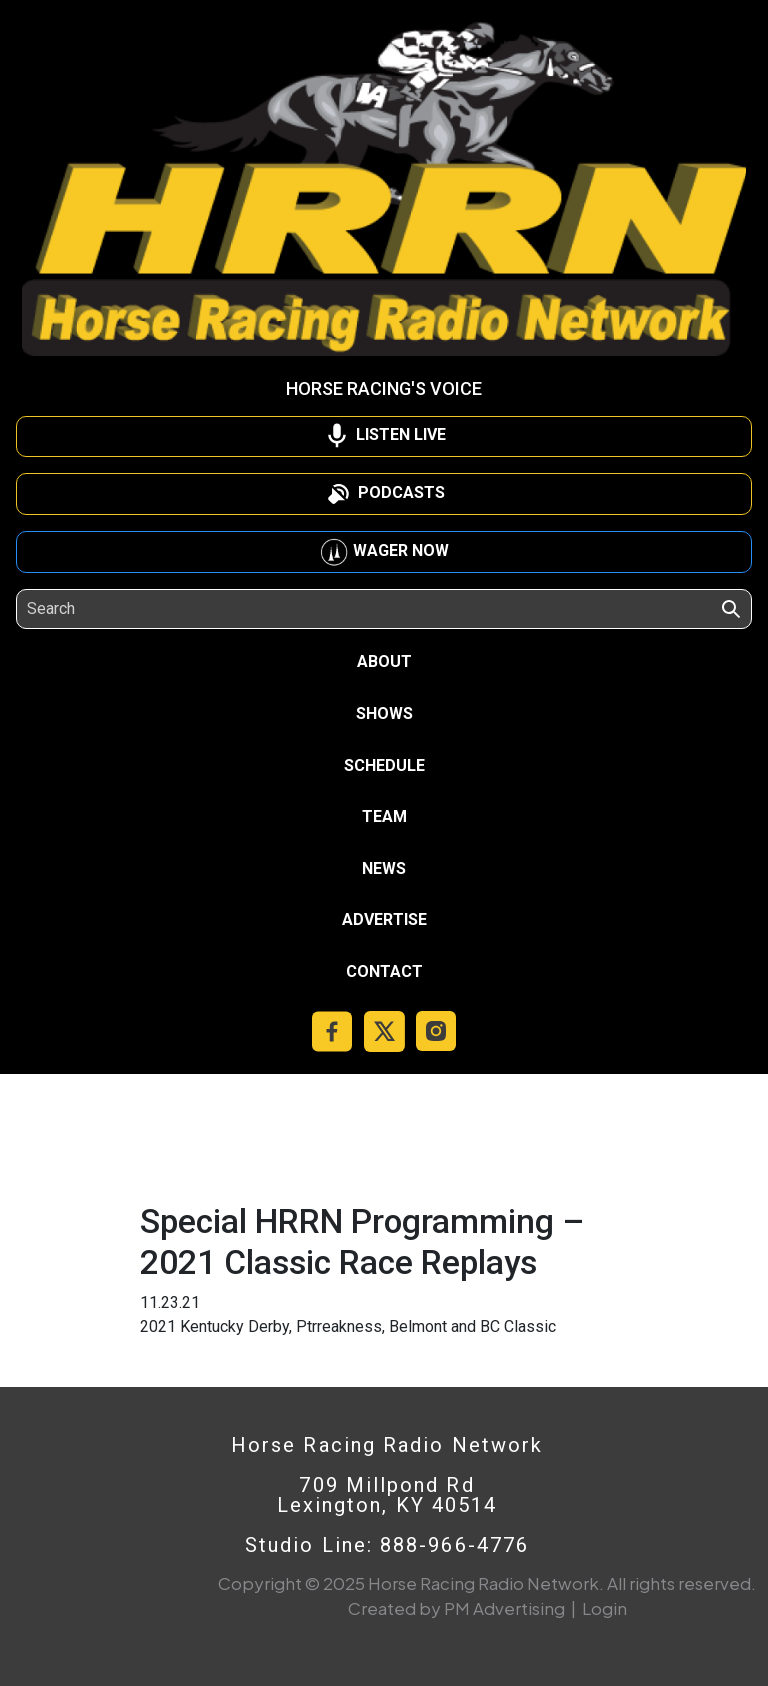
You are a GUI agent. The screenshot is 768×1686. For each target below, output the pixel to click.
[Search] (118, 609)
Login (604, 1608)
